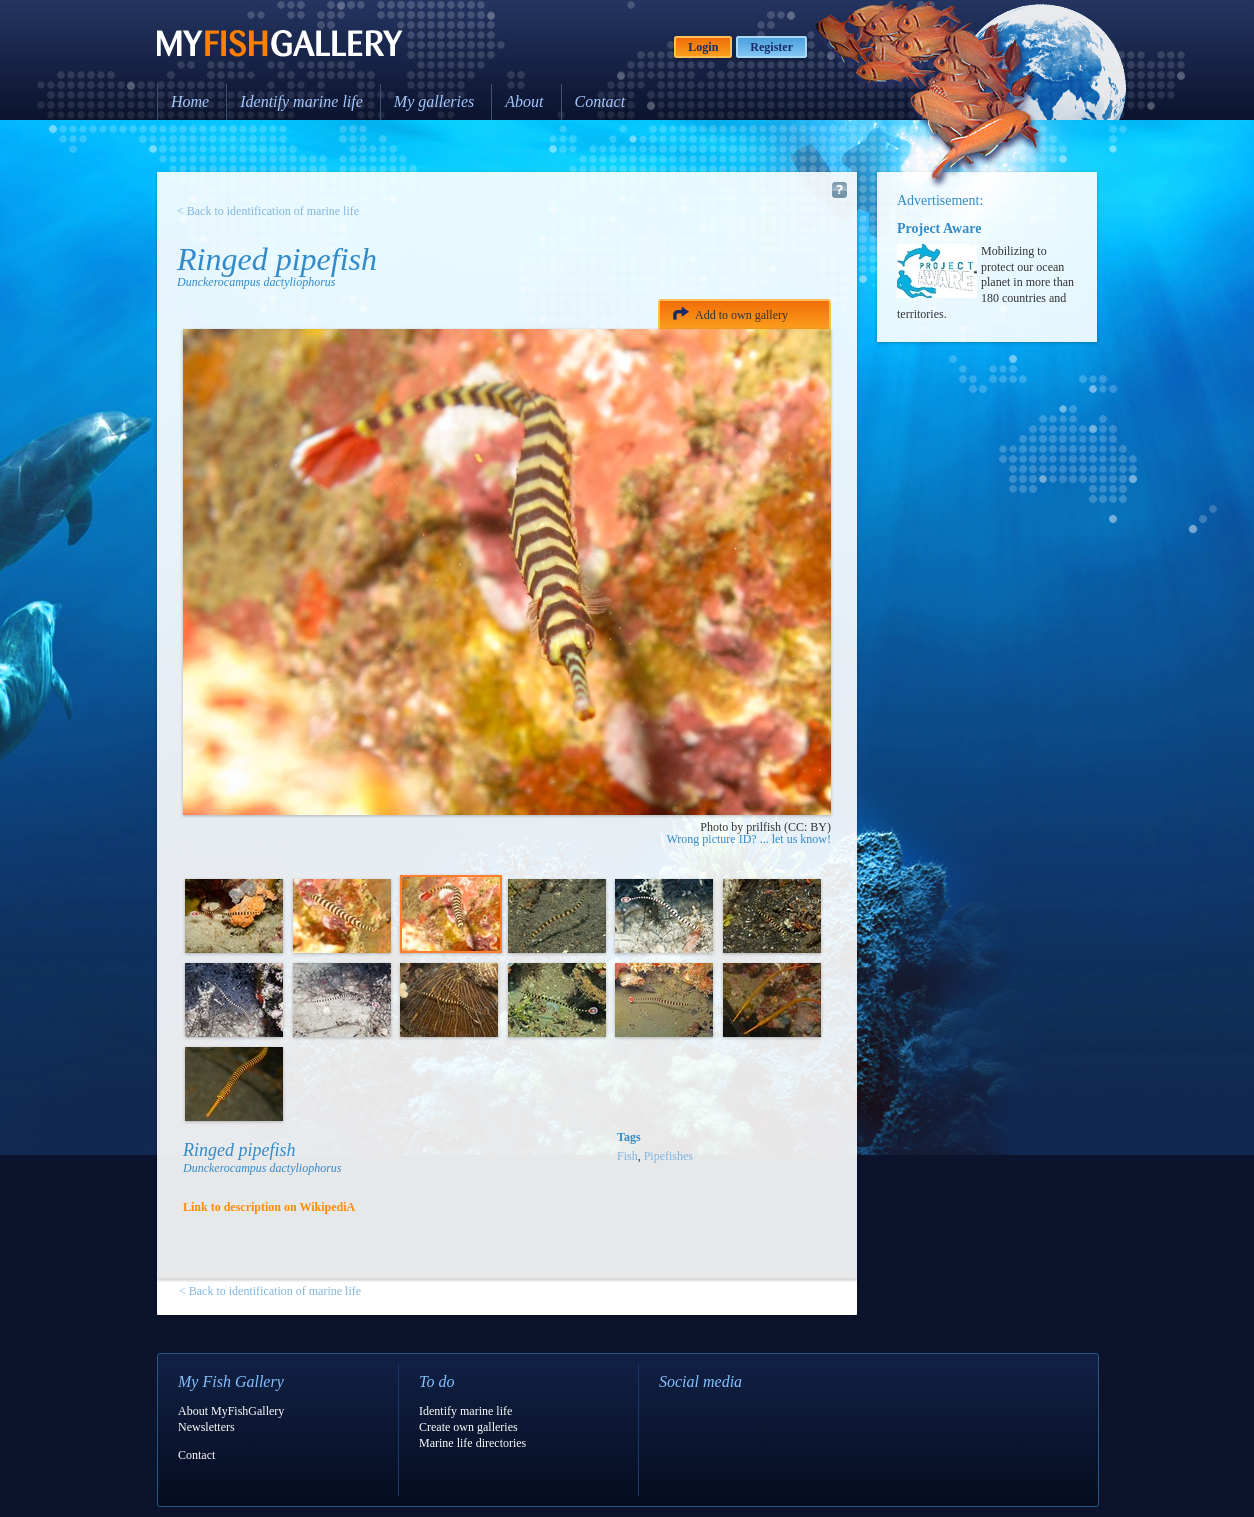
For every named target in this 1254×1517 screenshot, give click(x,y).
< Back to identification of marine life (268, 211)
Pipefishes (668, 1156)
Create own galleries (468, 1427)
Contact (600, 101)
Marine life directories (472, 1443)
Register (771, 47)
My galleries (434, 101)
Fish (627, 1156)
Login (703, 47)
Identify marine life (301, 101)
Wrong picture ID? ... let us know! (749, 839)
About (524, 101)
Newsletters (206, 1427)
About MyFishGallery (231, 1411)
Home (190, 101)
